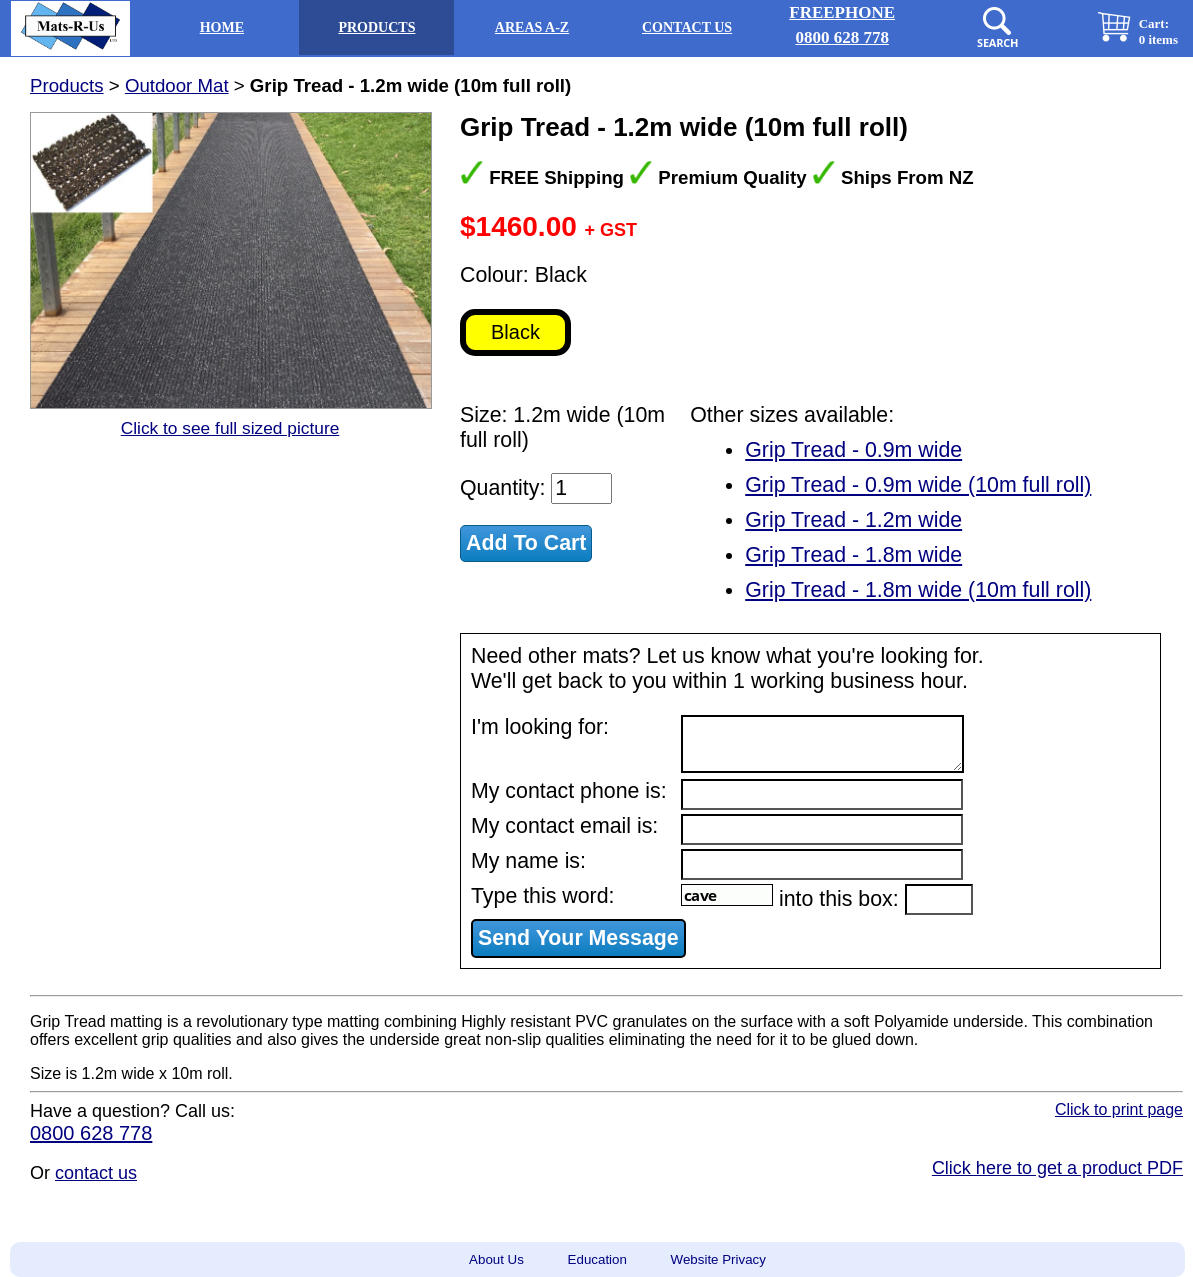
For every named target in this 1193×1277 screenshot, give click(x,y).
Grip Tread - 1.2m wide (853, 520)
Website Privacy (718, 1259)
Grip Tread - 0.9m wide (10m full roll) (918, 485)
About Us (496, 1259)
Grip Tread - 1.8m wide (853, 555)
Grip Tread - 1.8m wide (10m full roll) (918, 590)
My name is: (528, 861)
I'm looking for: (540, 727)
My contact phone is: (569, 791)
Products (67, 85)
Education (597, 1259)
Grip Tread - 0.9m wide (853, 450)
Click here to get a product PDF (1057, 1168)
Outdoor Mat (177, 85)
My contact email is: (564, 826)
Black (515, 332)
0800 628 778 (91, 1133)
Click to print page (1119, 1109)
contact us (96, 1173)
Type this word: (542, 896)
